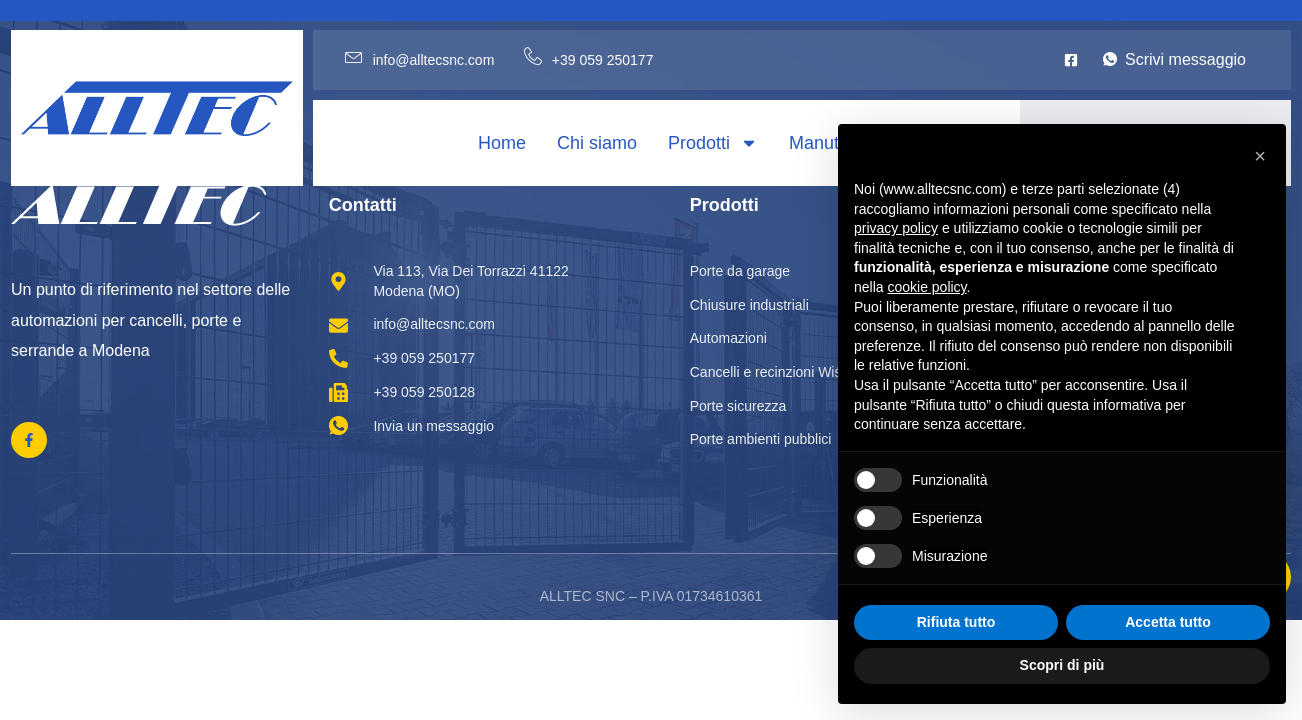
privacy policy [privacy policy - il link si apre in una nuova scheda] (896, 228)
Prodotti (713, 143)
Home (502, 143)
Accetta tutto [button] (1168, 622)
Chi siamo (597, 143)
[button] (1260, 156)
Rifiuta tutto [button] (956, 622)
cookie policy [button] (926, 287)
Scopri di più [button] (1062, 665)
